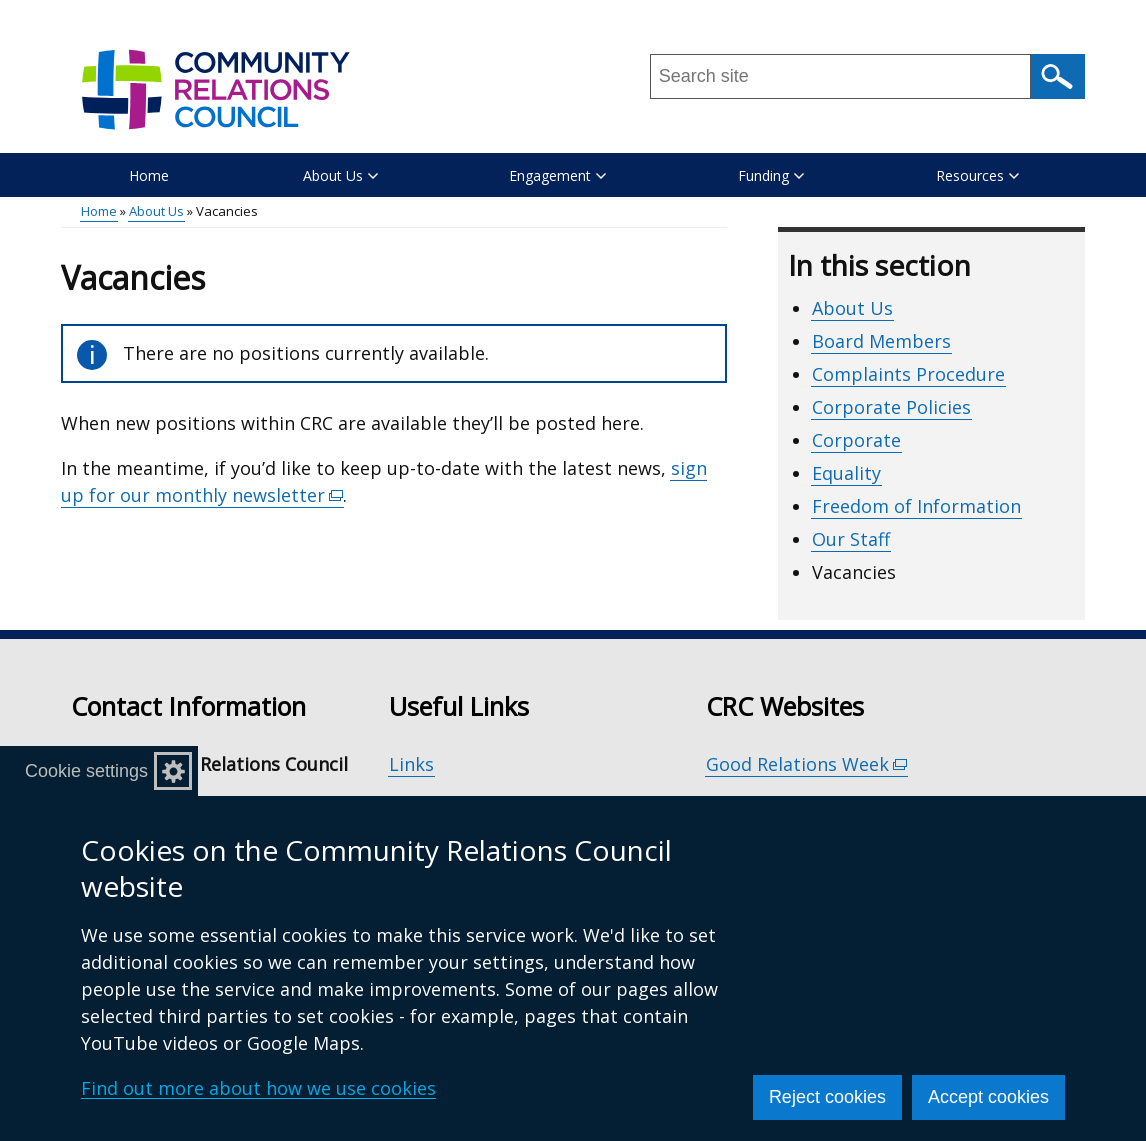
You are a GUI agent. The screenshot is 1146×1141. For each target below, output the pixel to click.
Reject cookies (827, 1097)
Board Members (881, 341)
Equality (846, 473)
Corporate (856, 440)
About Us (156, 211)
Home (149, 175)
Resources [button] (977, 175)
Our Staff (851, 539)
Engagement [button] (557, 175)
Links (411, 764)
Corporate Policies (891, 407)
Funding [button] (771, 175)
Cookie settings (86, 771)
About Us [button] (340, 175)
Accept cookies (988, 1097)
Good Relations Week (807, 764)
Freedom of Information (916, 506)
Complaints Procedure (908, 374)
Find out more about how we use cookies (258, 1088)
